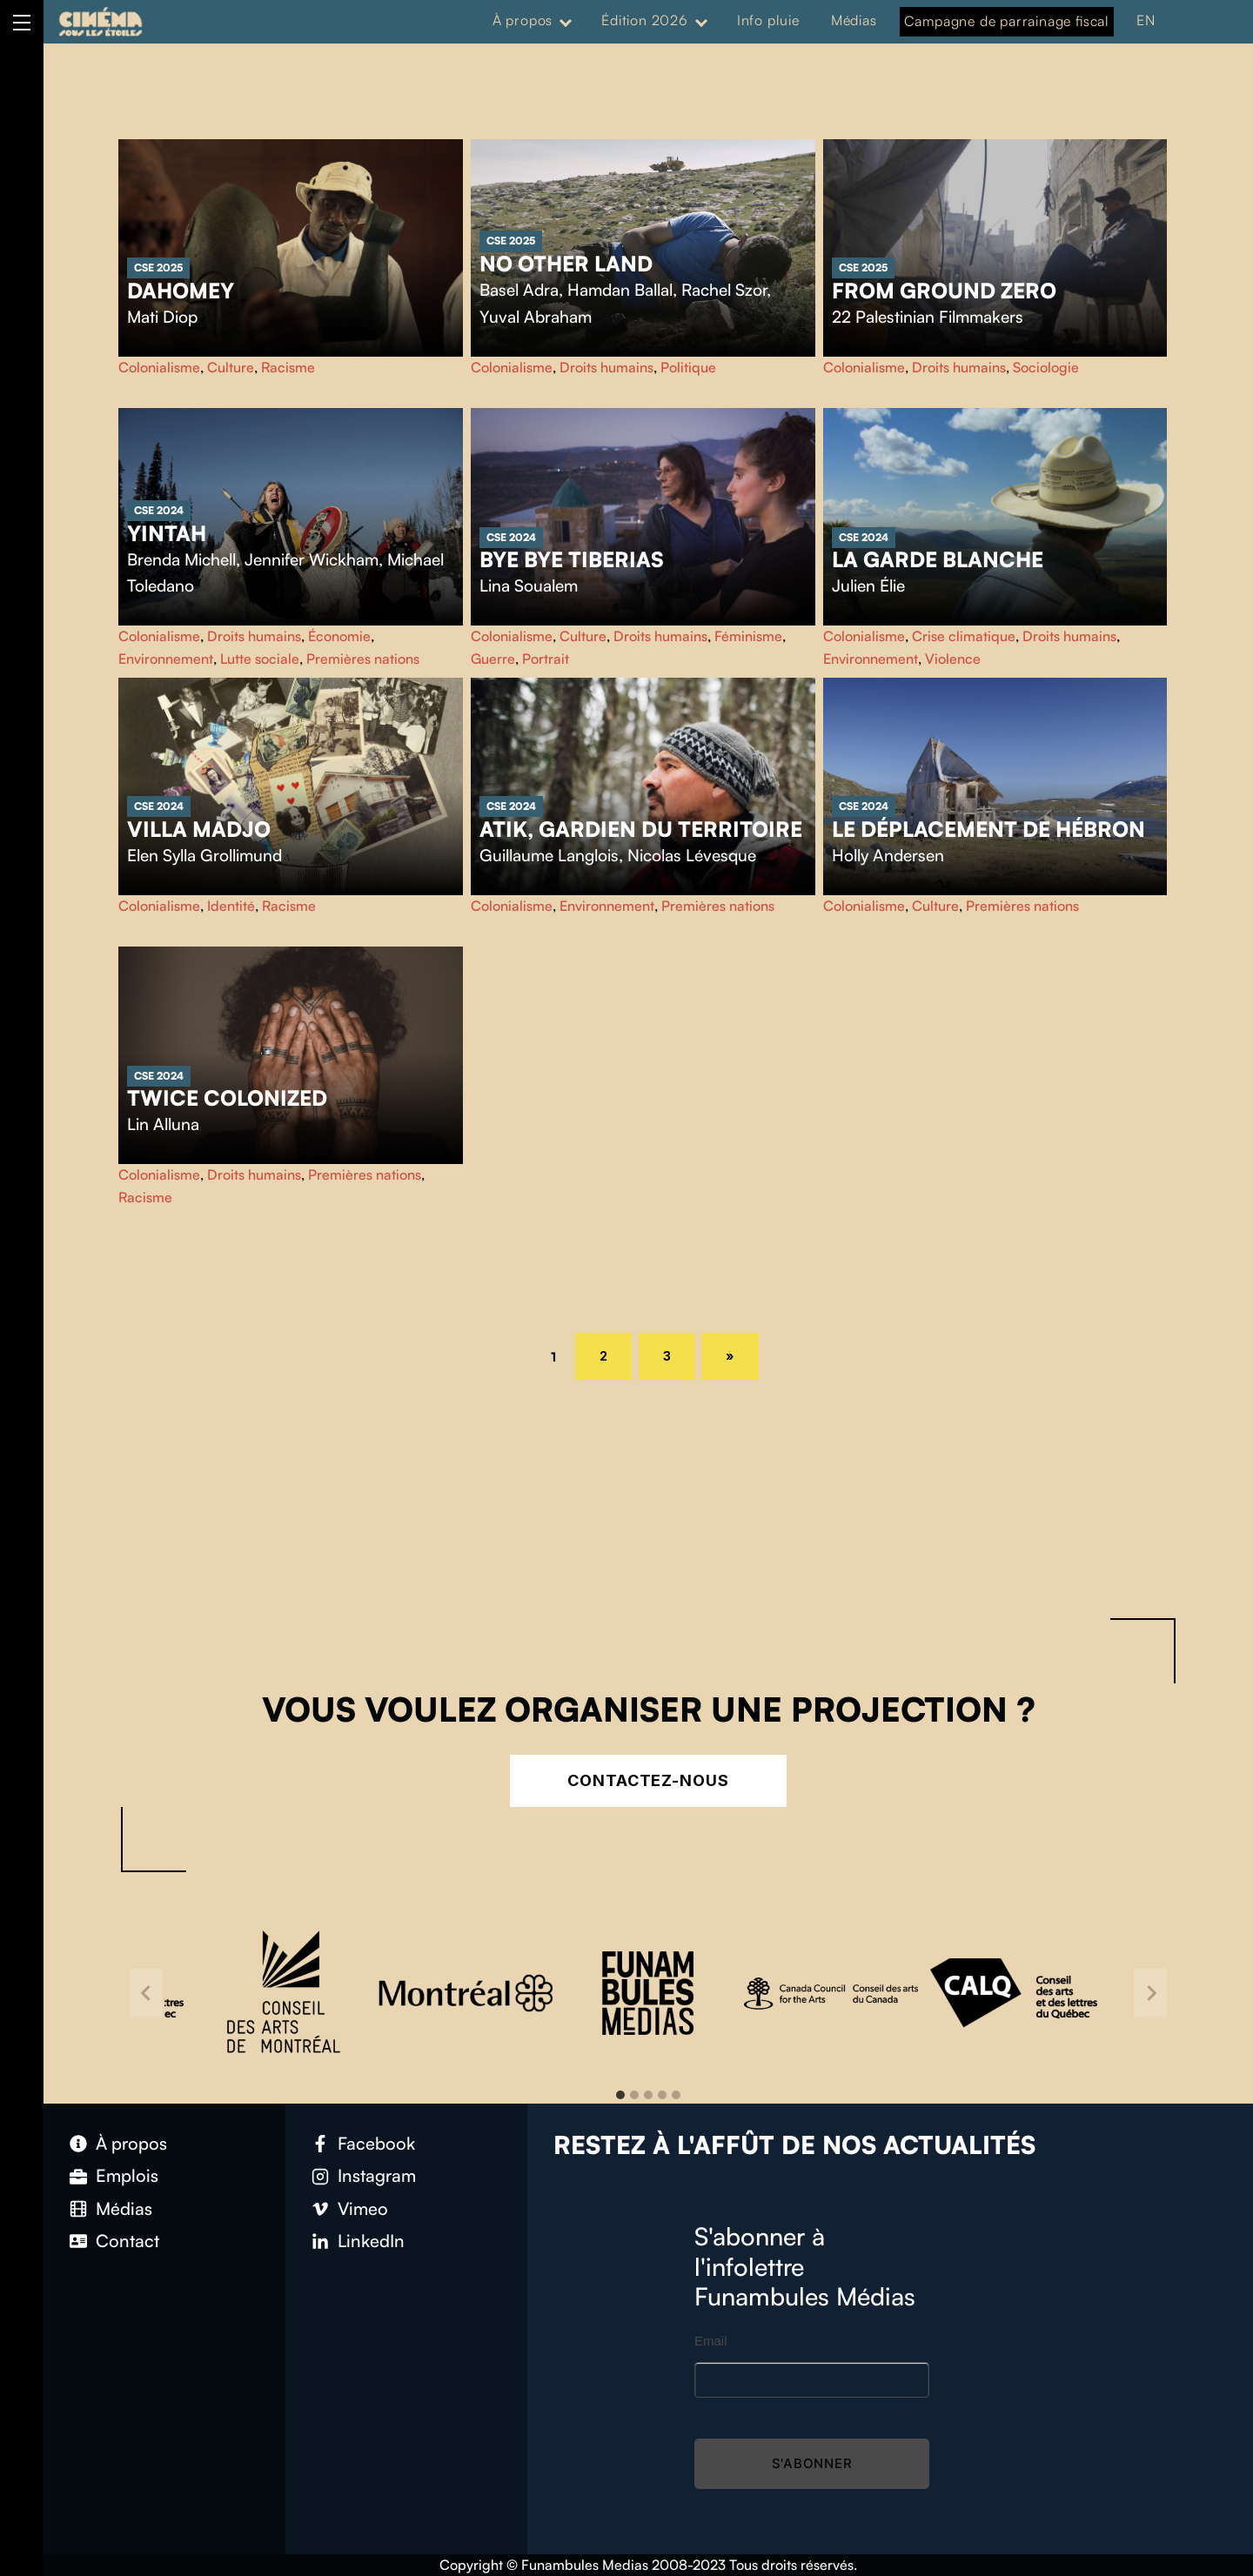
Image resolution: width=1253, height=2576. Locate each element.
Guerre (493, 658)
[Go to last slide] (146, 1992)
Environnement (165, 658)
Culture (230, 367)
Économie (339, 636)
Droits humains (606, 367)
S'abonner (812, 2463)
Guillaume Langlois (549, 855)
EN (1146, 20)
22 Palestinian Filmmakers (927, 316)
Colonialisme (159, 367)
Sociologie (1046, 367)
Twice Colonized (227, 1098)
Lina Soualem (528, 585)
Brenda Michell (181, 559)
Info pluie (768, 20)
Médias (854, 20)
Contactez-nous (648, 1780)
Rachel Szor (724, 289)
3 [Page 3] (679, 1353)
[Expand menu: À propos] (565, 21)
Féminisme (748, 636)
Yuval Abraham (535, 316)
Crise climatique (963, 636)
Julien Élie (868, 585)
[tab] (620, 2095)
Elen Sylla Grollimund (204, 855)
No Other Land (566, 264)
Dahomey (180, 291)
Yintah (166, 533)
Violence (953, 658)
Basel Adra (519, 289)
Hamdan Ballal (620, 289)
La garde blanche (937, 559)
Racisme (288, 367)
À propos (522, 20)
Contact (127, 2240)
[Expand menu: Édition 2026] (701, 21)
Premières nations (362, 658)
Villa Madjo (199, 829)
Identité (231, 905)
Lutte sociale (259, 658)
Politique (688, 367)
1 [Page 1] (560, 1355)
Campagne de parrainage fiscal (1006, 21)
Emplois (127, 2175)
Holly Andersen (888, 855)
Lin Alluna (163, 1124)
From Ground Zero (944, 291)
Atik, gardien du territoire (640, 829)
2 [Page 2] (616, 1353)
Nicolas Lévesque (691, 855)
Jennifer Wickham (312, 559)
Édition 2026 (644, 20)
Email (710, 2340)
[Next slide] (1150, 1992)
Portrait (545, 658)
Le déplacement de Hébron (988, 829)
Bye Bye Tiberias (571, 559)
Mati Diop (162, 316)
